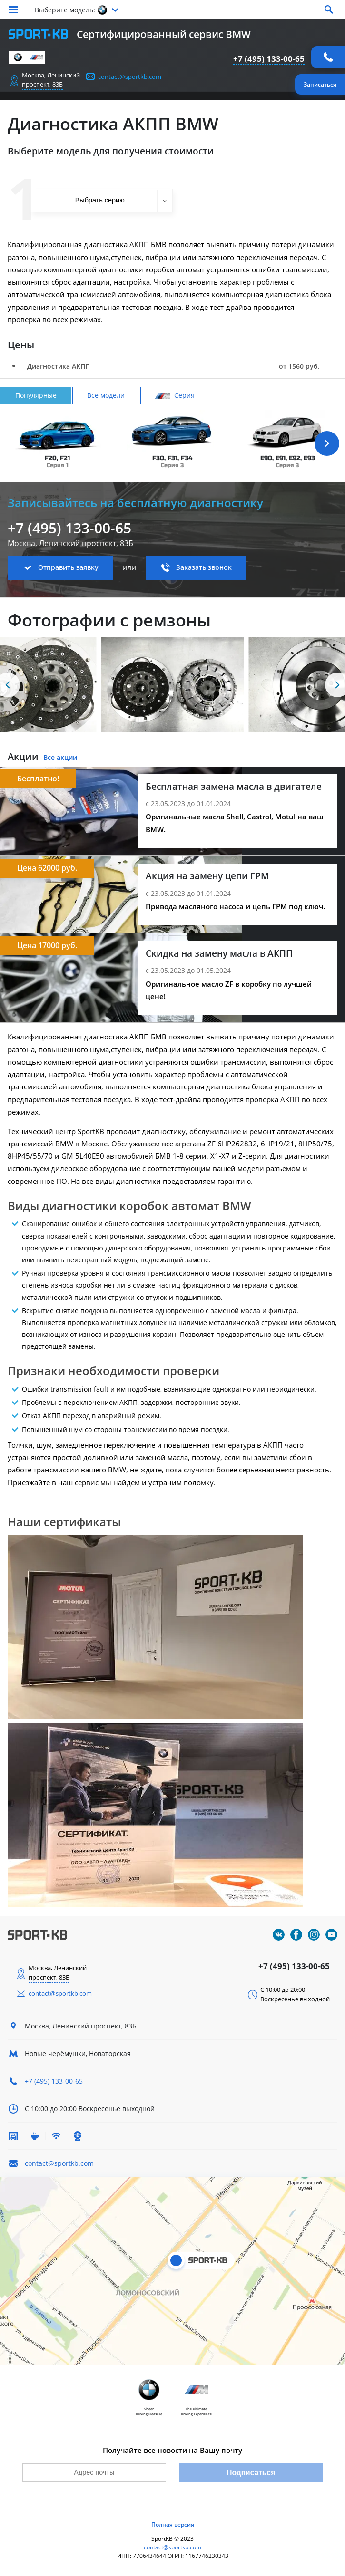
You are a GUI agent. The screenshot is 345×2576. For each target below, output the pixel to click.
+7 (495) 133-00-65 (269, 59)
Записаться (320, 84)
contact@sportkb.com (129, 76)
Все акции (60, 757)
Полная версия (172, 2524)
